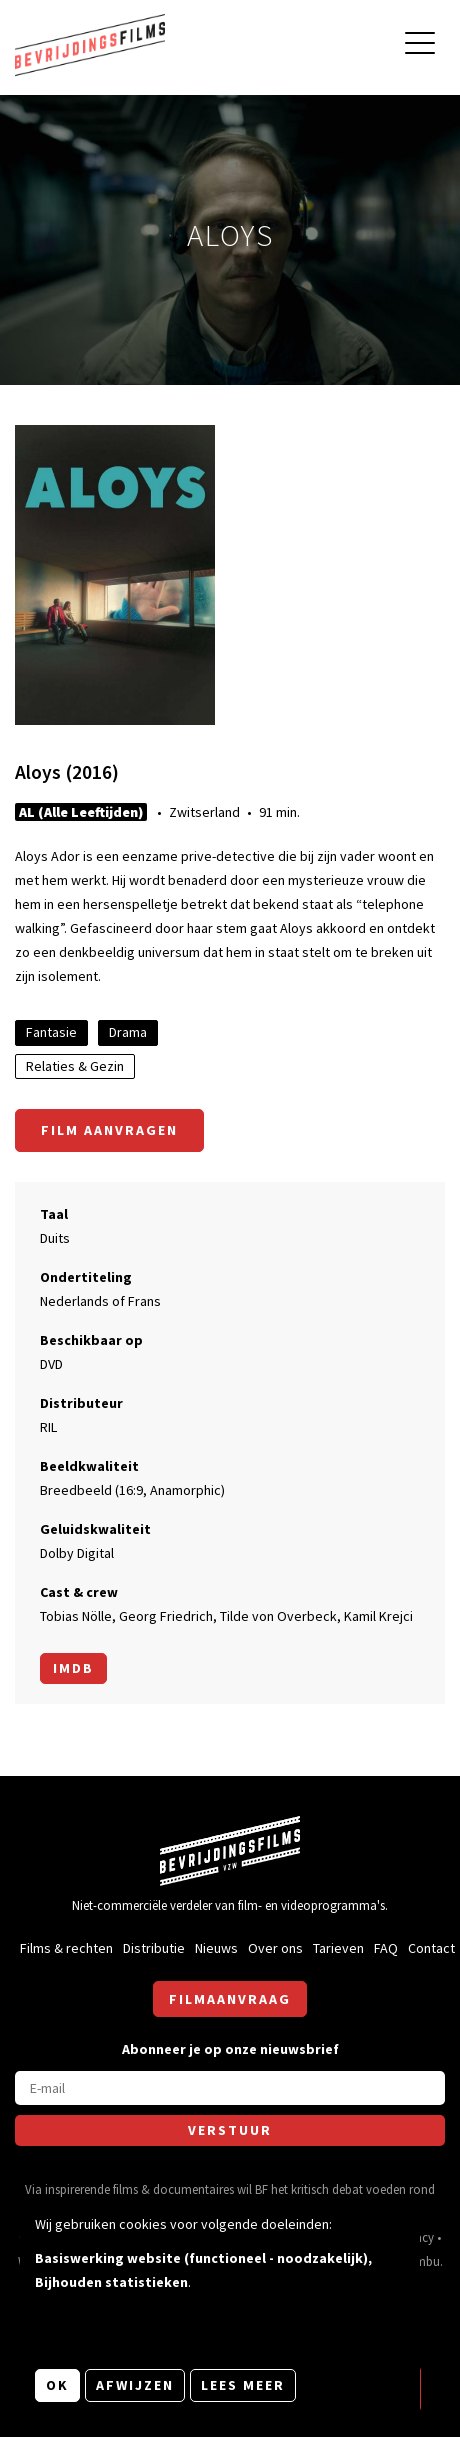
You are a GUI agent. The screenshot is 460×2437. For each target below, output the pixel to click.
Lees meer (243, 2385)
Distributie (154, 1948)
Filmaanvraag (230, 1999)
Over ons (275, 1948)
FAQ (386, 1948)
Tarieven (338, 1948)
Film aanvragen (109, 1130)
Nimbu (422, 2261)
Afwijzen (135, 2385)
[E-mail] (230, 2088)
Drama (128, 1032)
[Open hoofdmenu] (420, 45)
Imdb (73, 1668)
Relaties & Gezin (75, 1066)
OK (57, 2385)
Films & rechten (66, 1948)
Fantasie (51, 1032)
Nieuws (216, 1948)
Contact (431, 1948)
